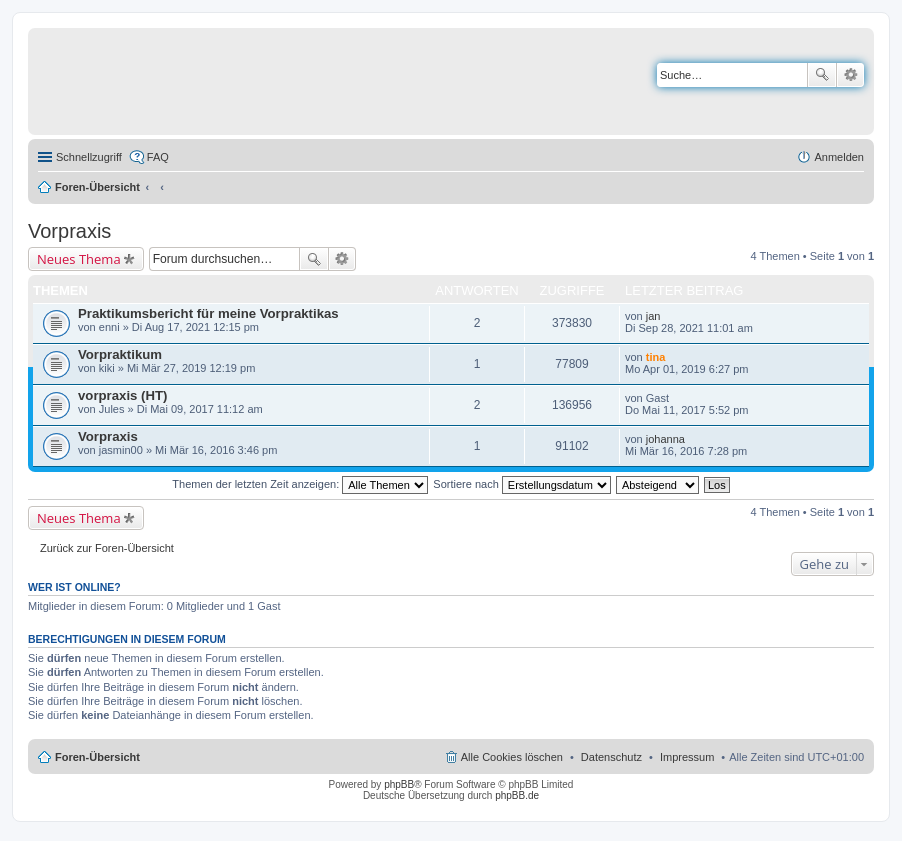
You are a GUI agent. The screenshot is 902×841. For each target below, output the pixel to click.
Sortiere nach (521, 484)
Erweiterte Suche (850, 75)
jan (653, 316)
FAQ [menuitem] (158, 157)
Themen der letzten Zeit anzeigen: (300, 484)
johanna (665, 439)
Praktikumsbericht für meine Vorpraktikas (208, 313)
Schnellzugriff (89, 157)
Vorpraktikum (120, 354)
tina (656, 357)
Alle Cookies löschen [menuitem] (512, 757)
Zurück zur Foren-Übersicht (107, 548)
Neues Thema (79, 259)
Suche (822, 75)
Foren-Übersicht (97, 187)
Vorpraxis (69, 231)
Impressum (687, 757)
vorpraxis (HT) (122, 395)
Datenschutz (611, 757)
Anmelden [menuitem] (839, 157)
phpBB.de (517, 795)
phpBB (399, 784)
